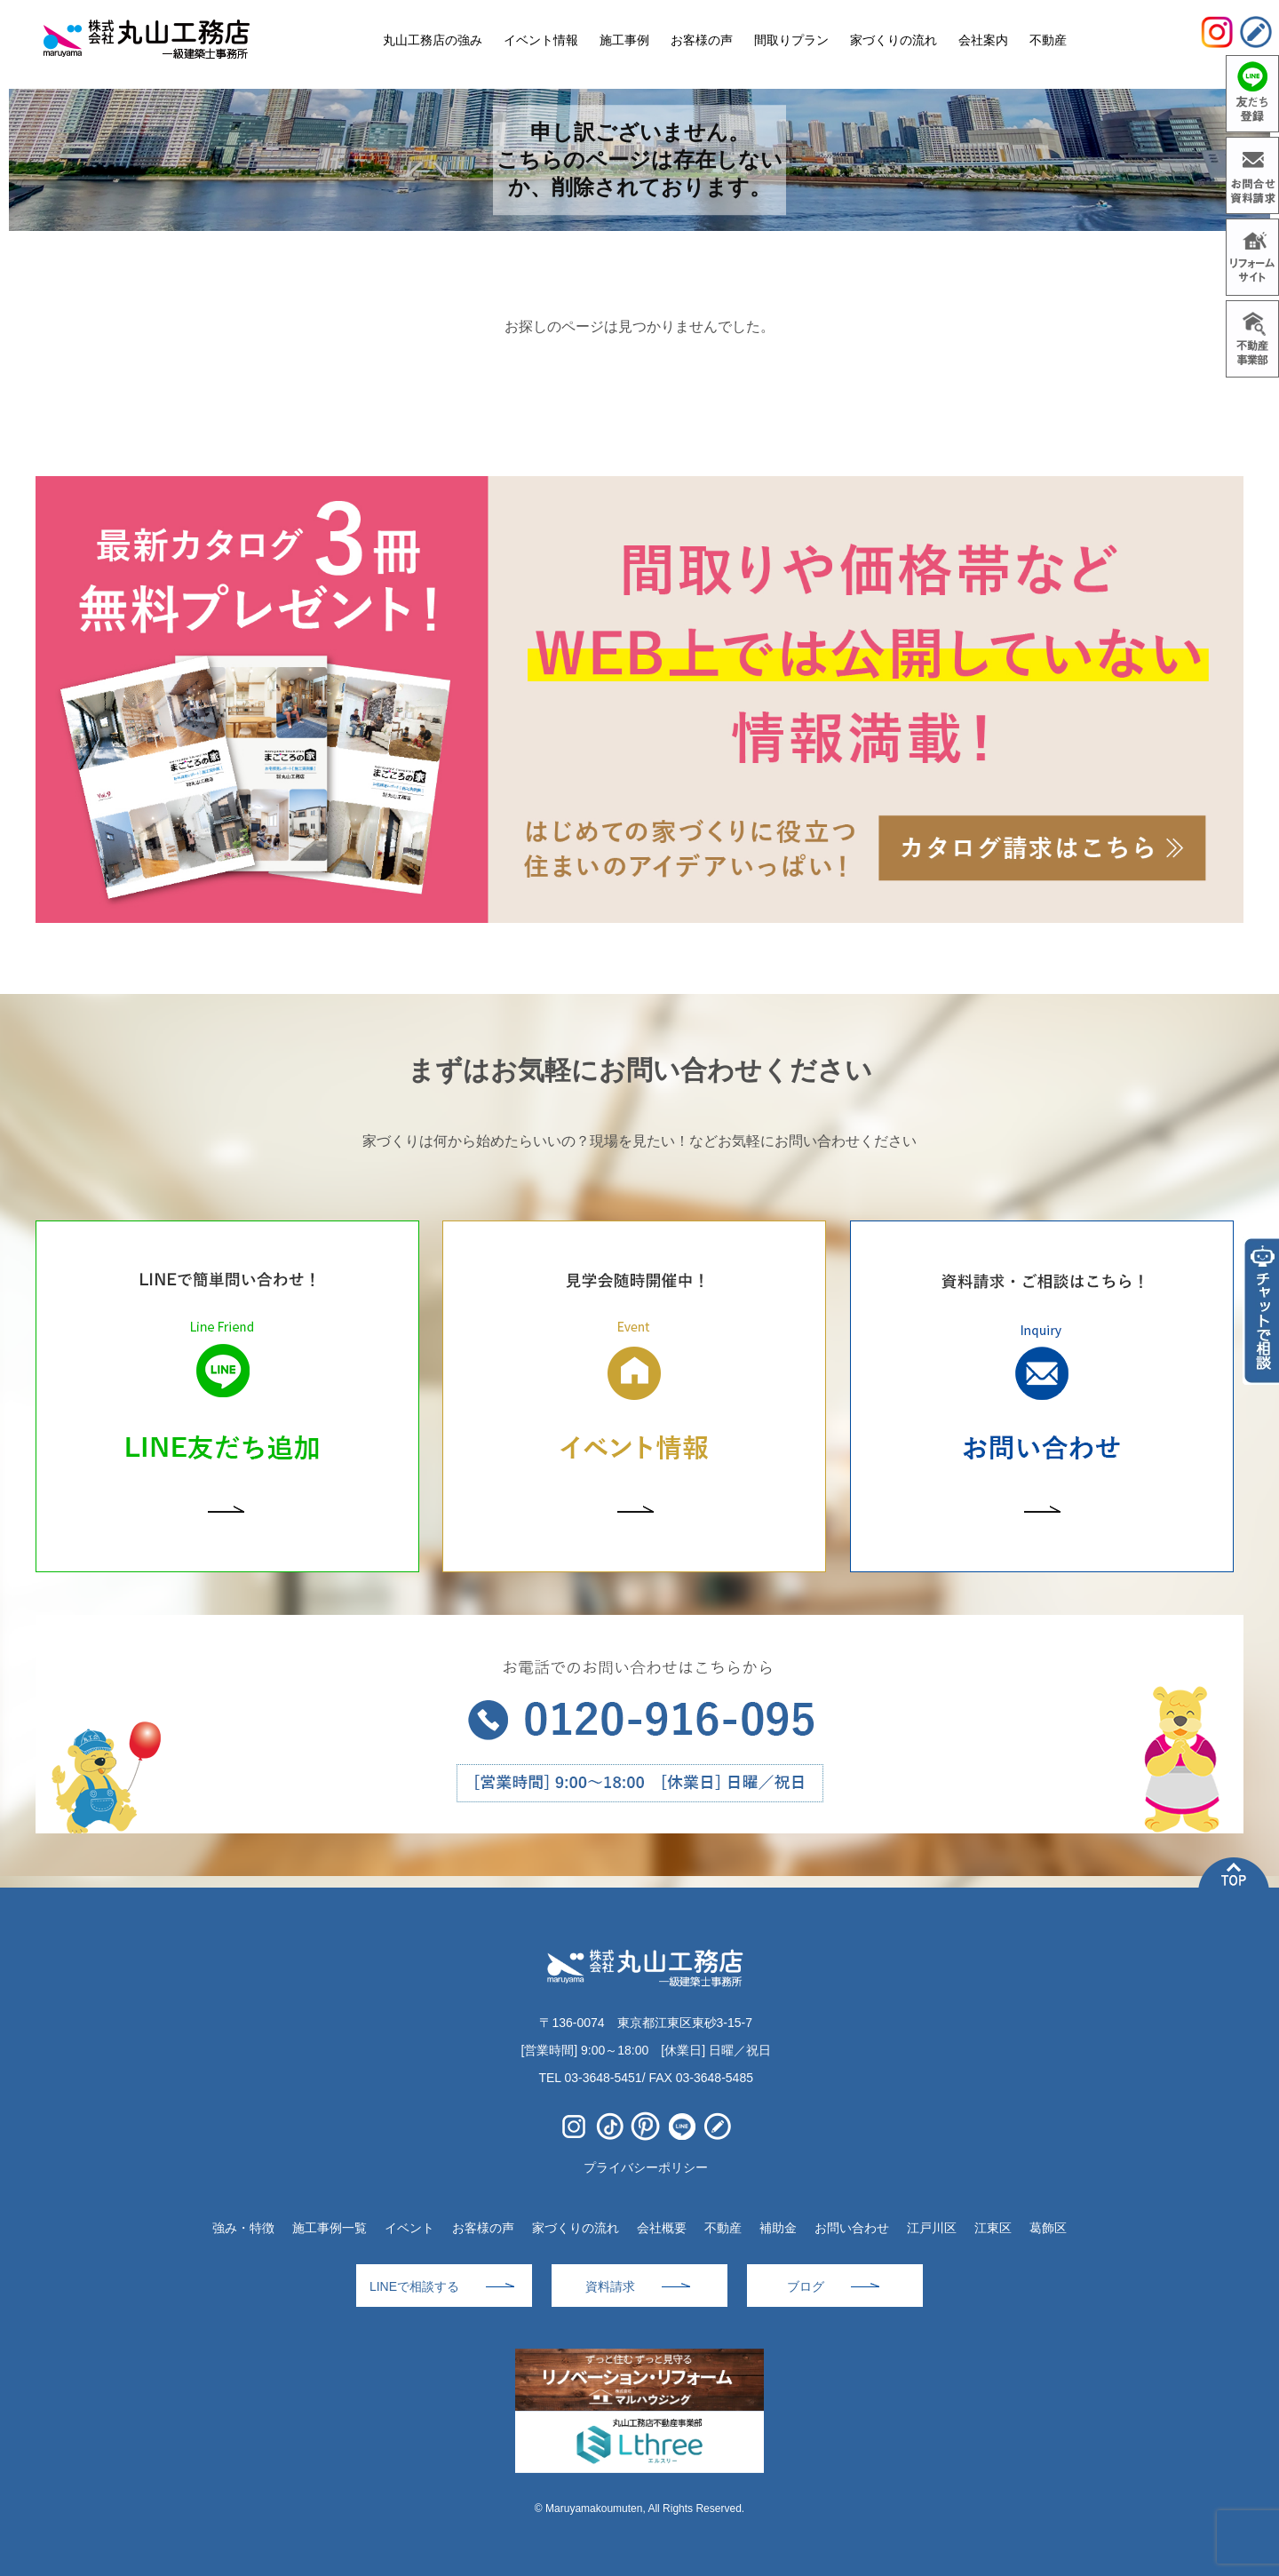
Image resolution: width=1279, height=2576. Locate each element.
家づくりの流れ (575, 2228)
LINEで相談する (414, 2286)
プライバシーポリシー (646, 2167)
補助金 (778, 2228)
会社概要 (662, 2228)
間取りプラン (791, 40)
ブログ (805, 2286)
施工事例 (624, 40)
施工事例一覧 (329, 2228)
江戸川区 (932, 2228)
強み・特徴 (243, 2228)
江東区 (993, 2228)
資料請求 (610, 2286)
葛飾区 (1048, 2228)
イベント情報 (541, 40)
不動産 (723, 2228)
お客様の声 (483, 2228)
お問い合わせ (851, 2228)
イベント (409, 2228)
